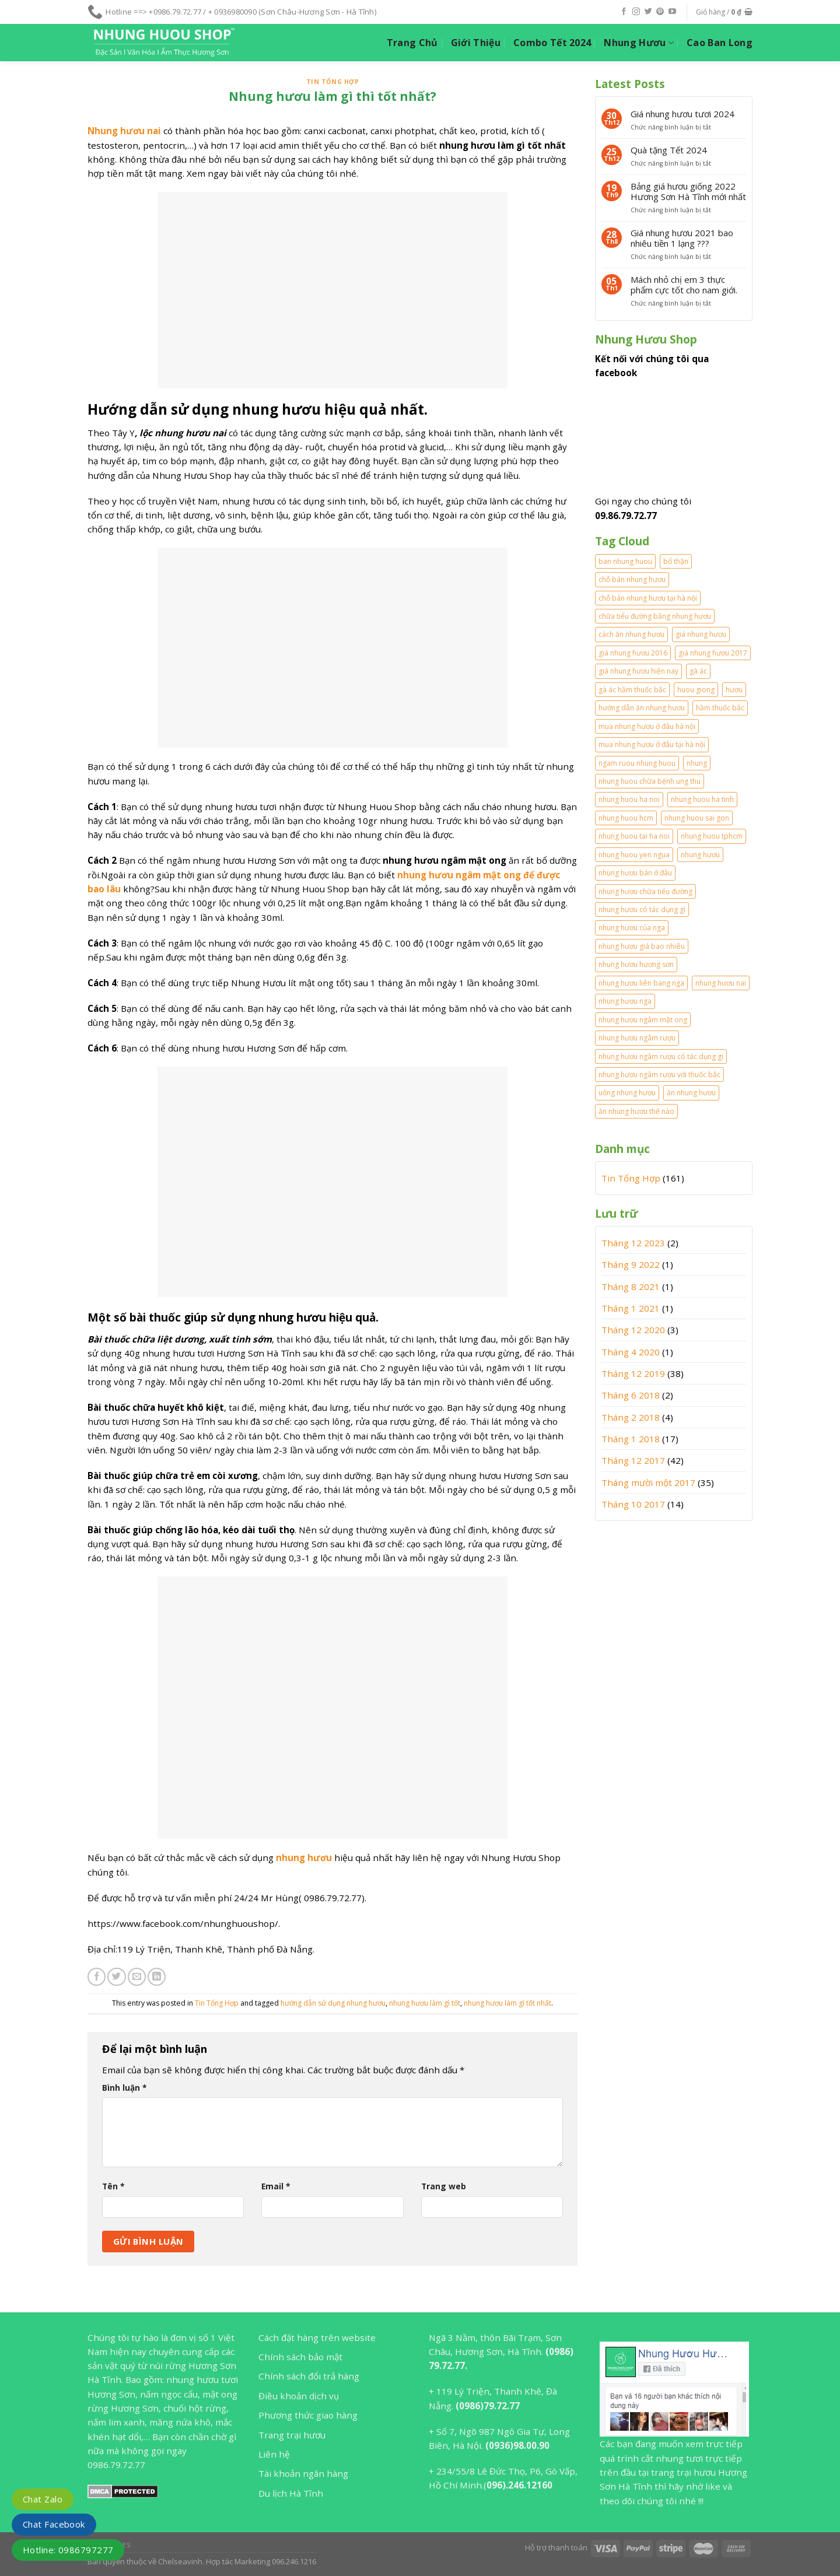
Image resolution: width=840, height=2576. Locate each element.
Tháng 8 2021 (630, 1286)
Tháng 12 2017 (633, 1460)
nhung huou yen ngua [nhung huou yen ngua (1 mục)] (634, 855)
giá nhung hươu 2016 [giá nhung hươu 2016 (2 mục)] (632, 653)
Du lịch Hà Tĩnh (290, 2493)
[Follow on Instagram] (636, 12)
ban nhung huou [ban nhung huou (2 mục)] (625, 561)
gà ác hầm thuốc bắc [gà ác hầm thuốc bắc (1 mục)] (632, 690)
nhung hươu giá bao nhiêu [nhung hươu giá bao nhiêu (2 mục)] (641, 946)
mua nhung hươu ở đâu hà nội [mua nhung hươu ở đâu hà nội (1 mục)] (646, 726)
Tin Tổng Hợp (332, 82)
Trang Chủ (412, 42)
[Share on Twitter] (116, 1977)
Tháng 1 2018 (630, 1439)
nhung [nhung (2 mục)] (697, 763)
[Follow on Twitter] (648, 12)
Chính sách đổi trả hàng (308, 2376)
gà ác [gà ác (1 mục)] (698, 671)
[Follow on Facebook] (624, 12)
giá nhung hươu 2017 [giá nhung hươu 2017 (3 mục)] (712, 653)
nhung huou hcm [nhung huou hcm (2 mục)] (625, 818)
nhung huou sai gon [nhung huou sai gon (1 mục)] (696, 818)
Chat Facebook (54, 2524)
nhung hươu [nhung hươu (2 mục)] (700, 855)
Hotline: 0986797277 (68, 2550)
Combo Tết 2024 (552, 42)
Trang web (443, 2186)
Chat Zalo (42, 2499)
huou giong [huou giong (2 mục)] (696, 690)
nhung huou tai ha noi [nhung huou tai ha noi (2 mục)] (634, 836)
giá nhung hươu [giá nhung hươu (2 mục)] (701, 634)
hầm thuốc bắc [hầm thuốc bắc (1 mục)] (720, 708)
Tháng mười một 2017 (648, 1482)
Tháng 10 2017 (633, 1504)
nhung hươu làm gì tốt (424, 2003)
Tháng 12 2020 (633, 1330)
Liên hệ (274, 2454)
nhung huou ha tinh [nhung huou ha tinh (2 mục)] (702, 799)
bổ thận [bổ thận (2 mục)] (675, 561)
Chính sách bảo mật (300, 2357)
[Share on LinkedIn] (157, 1977)
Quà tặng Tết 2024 (669, 150)
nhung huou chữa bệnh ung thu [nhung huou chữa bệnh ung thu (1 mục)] (649, 781)
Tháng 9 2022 (630, 1264)
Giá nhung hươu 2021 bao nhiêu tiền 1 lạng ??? (682, 237)
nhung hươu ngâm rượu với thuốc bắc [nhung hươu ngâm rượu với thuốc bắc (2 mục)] (659, 1075)
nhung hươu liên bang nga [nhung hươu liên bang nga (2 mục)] (641, 983)
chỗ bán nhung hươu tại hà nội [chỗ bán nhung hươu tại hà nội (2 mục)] (647, 598)
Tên (113, 2186)
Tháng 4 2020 (630, 1352)
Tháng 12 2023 (633, 1243)
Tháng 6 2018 (630, 1395)
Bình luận (124, 2087)
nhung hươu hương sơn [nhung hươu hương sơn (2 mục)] (636, 964)
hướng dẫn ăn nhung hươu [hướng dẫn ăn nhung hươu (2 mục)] (641, 708)
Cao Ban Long (719, 42)
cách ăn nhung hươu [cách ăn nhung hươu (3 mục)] (631, 634)
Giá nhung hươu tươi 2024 (682, 113)
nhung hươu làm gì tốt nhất (507, 2003)
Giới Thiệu (476, 42)
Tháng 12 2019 (633, 1373)
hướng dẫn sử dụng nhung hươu (333, 2003)
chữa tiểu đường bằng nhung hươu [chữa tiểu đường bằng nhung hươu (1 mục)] (654, 616)
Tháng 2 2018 (630, 1417)
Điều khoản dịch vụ (298, 2396)
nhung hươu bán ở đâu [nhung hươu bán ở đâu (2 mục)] (635, 873)
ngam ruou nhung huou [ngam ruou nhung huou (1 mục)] (637, 763)
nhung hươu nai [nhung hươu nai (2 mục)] (720, 983)
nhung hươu (304, 1857)
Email (275, 2186)
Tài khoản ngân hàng (303, 2473)
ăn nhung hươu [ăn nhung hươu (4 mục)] (691, 1093)
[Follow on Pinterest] (660, 12)
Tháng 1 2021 (630, 1308)
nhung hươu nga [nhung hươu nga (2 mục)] (625, 1001)
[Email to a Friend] (137, 1977)
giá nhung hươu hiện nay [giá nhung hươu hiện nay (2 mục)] (638, 671)
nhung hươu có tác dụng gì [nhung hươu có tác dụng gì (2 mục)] (641, 909)
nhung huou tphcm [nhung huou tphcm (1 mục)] (712, 836)
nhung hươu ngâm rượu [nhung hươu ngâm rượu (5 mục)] (637, 1038)
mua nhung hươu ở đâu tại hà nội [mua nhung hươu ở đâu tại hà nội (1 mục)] (651, 744)
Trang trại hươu (292, 2435)
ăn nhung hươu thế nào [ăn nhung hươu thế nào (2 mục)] (636, 1111)
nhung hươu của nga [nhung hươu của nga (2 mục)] (631, 928)
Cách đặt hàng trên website (317, 2337)
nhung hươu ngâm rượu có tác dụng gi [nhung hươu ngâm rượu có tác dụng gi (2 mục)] (660, 1056)
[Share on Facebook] (97, 1977)
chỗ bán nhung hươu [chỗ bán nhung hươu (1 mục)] (632, 579)
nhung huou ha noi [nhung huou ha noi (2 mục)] (629, 799)
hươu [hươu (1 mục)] (734, 690)
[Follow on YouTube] (672, 12)
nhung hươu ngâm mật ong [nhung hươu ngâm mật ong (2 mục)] (642, 1020)
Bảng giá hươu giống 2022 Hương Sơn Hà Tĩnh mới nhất (688, 191)
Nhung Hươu (639, 42)
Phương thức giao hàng (308, 2415)
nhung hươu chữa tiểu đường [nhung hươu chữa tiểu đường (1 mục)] (645, 891)
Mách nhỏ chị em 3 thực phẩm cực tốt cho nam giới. (684, 284)
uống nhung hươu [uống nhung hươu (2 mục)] (627, 1093)
